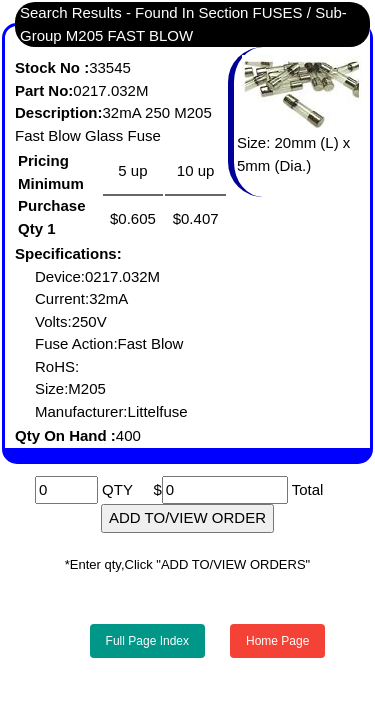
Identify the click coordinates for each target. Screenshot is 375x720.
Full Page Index (147, 641)
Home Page (277, 641)
